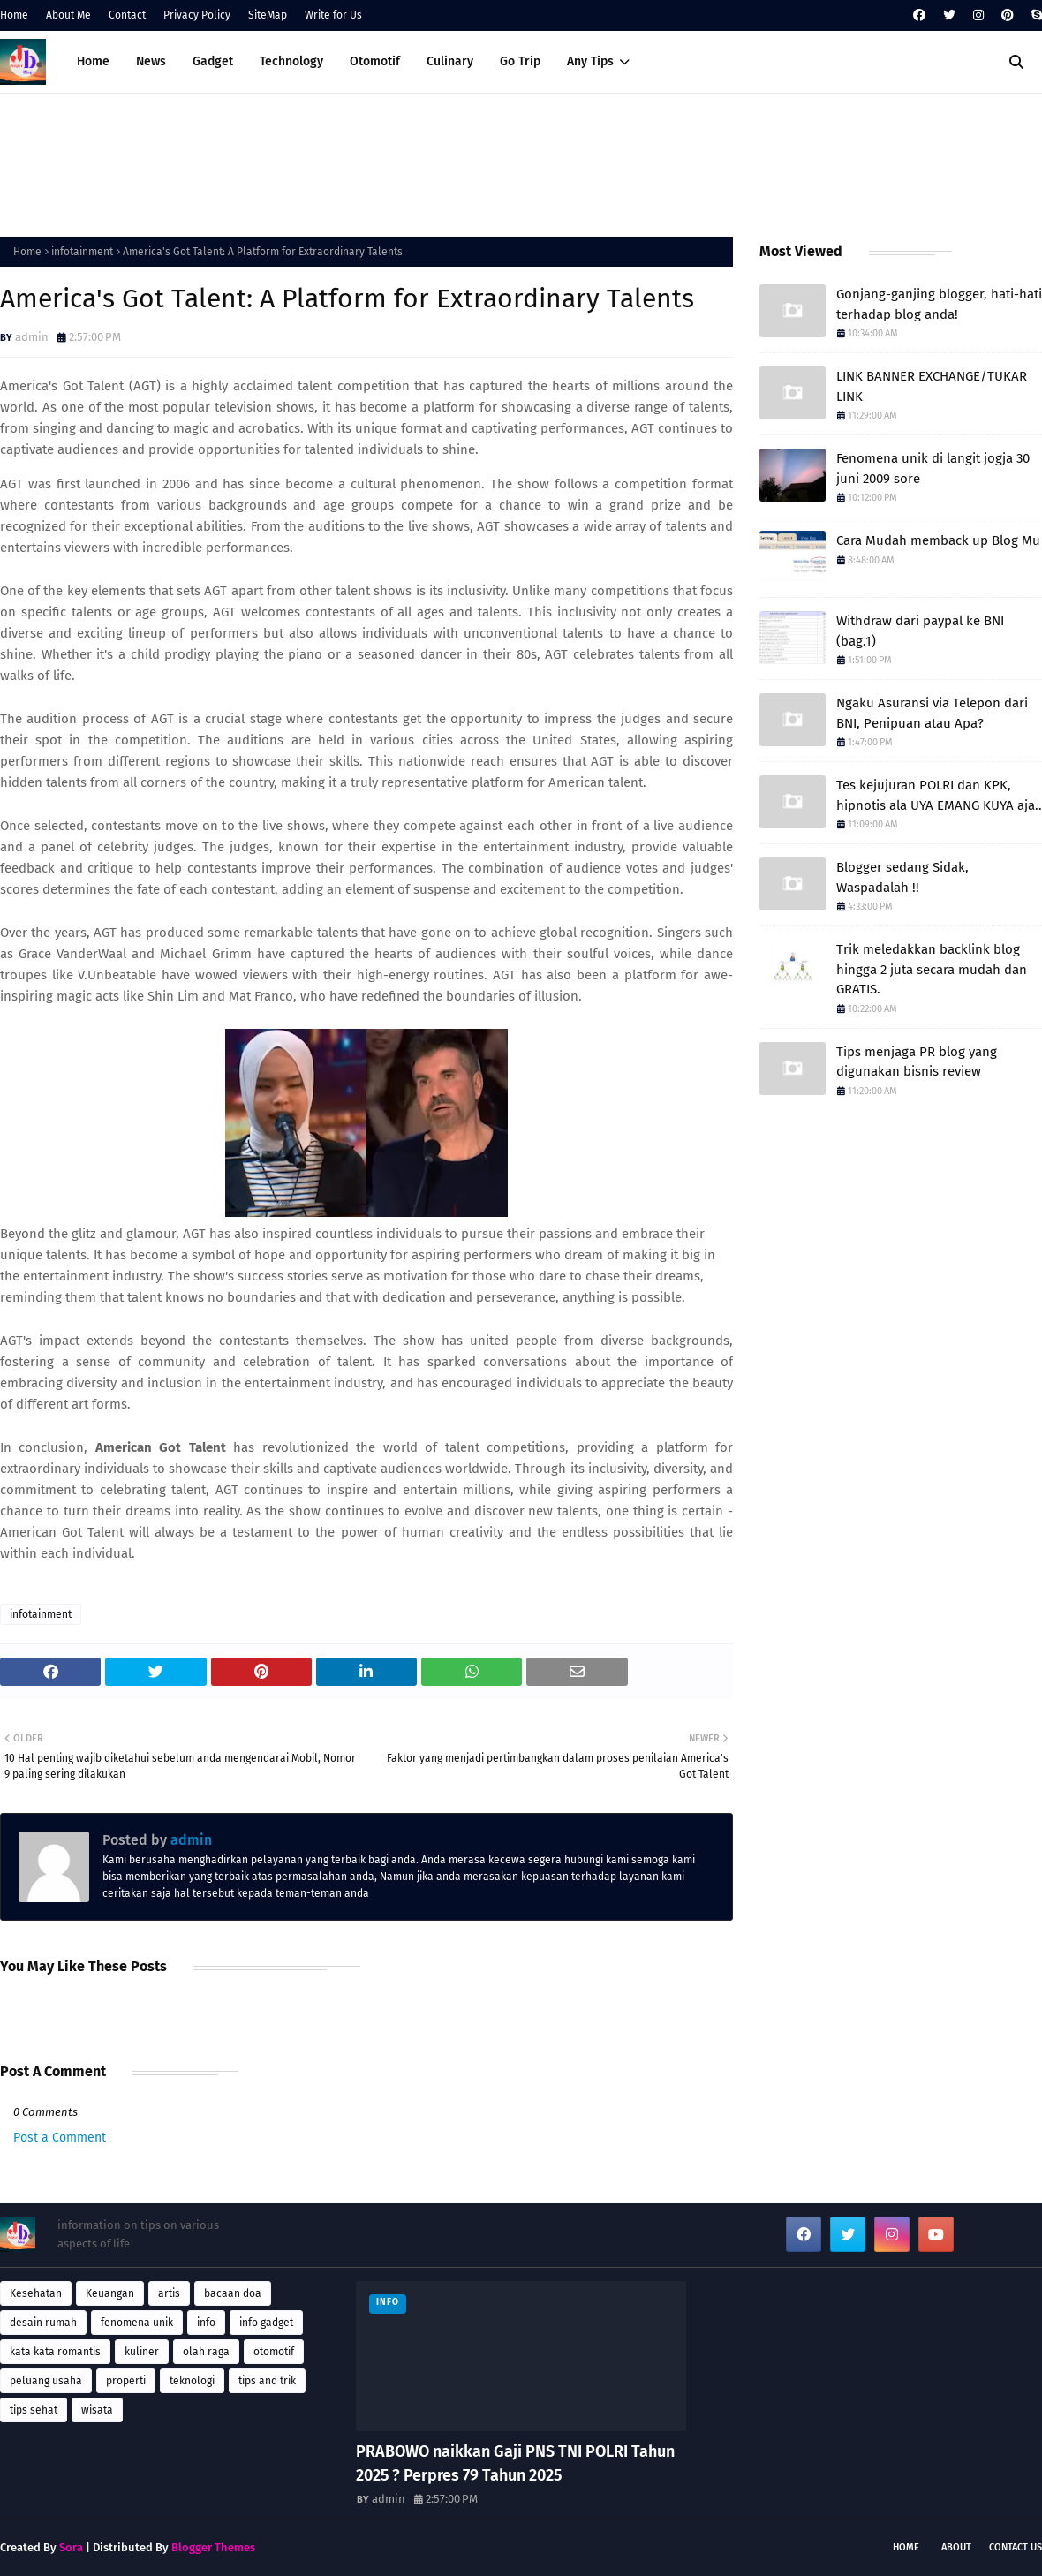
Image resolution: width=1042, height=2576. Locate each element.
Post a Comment (59, 2137)
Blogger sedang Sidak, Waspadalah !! (902, 877)
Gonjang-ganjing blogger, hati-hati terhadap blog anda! (939, 304)
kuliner (142, 2352)
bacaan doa (232, 2293)
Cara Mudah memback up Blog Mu (938, 540)
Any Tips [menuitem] (590, 61)
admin (32, 337)
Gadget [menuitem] (213, 61)
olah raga (206, 2352)
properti (126, 2381)
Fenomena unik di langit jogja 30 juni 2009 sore (933, 468)
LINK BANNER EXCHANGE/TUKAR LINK (931, 386)
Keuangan (110, 2293)
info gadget (266, 2322)
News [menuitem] (151, 61)
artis (169, 2293)
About (956, 2547)
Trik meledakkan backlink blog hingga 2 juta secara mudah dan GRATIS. (931, 969)
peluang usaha (46, 2381)
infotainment (82, 252)
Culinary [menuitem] (450, 61)
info (206, 2322)
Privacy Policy (196, 15)
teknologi (192, 2381)
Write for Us (333, 15)
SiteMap (267, 15)
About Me (68, 15)
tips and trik (267, 2381)
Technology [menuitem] (291, 61)
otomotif (273, 2352)
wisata (97, 2410)
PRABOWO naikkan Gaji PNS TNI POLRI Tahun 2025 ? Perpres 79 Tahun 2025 (515, 2463)
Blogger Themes (213, 2547)
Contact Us (1015, 2547)
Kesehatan (36, 2293)
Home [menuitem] (93, 61)
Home (14, 15)
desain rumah (43, 2322)
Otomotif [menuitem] (375, 61)
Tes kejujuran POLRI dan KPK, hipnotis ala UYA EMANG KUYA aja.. (939, 795)
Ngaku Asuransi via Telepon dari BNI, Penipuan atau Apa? (932, 713)
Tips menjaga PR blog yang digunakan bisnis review (916, 1062)
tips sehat (33, 2410)
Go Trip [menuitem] (520, 61)
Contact (127, 15)
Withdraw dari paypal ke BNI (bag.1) (920, 631)
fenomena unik (137, 2322)
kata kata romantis (55, 2352)
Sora (71, 2547)
